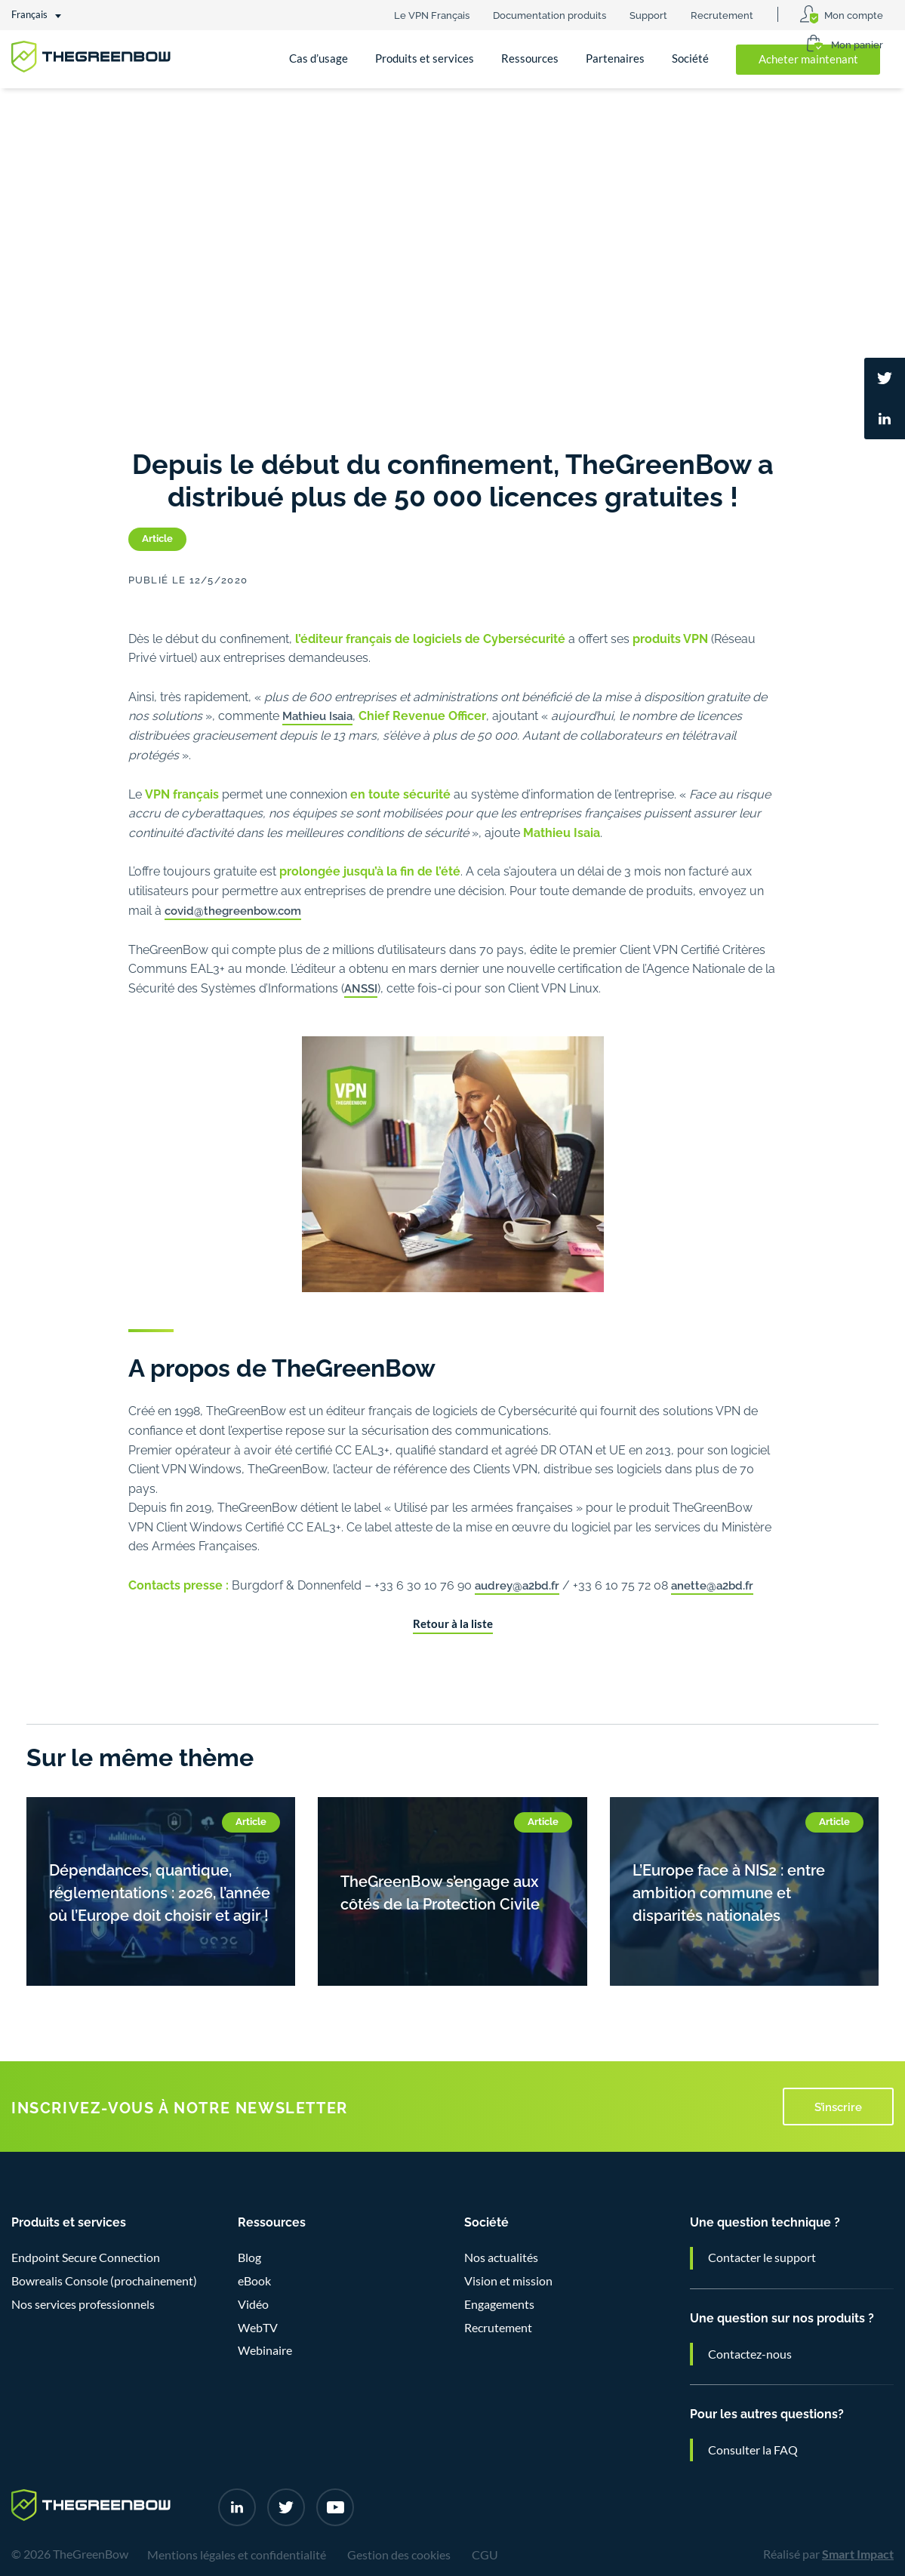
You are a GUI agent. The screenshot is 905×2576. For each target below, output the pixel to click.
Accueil (43, 112)
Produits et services (424, 58)
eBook (254, 2281)
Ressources (530, 58)
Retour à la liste (453, 1623)
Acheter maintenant (808, 59)
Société (690, 58)
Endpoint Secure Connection (85, 2257)
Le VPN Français (431, 14)
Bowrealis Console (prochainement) (104, 2281)
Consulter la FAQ (753, 2450)
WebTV (258, 2327)
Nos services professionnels (83, 2304)
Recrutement (722, 14)
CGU (485, 2555)
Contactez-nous (750, 2354)
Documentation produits (549, 14)
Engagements (499, 2304)
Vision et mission (508, 2281)
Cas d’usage (318, 58)
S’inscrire (838, 2105)
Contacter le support (762, 2257)
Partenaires (615, 58)
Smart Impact (858, 2554)
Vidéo (253, 2304)
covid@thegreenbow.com (233, 909)
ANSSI (360, 987)
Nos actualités (180, 112)
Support (648, 14)
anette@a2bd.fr (712, 1584)
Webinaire (265, 2350)
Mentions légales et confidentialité (236, 2555)
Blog (249, 2257)
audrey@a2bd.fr (517, 1584)
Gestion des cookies (399, 2555)
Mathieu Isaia (317, 714)
